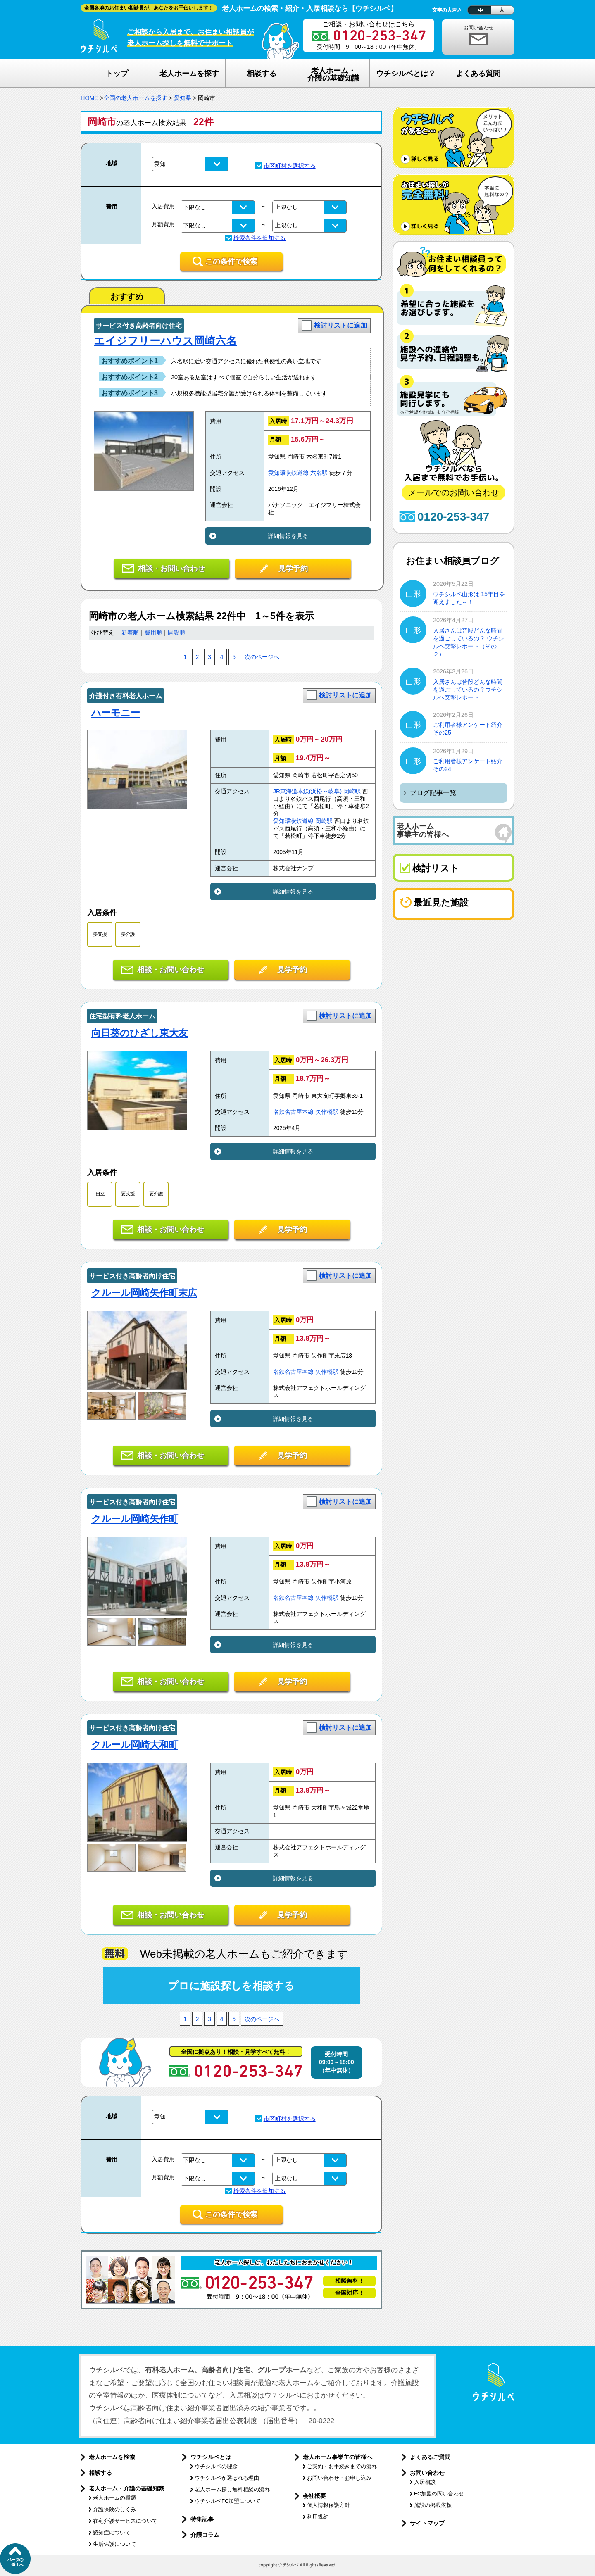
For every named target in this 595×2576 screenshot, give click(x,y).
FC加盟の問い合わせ (439, 2493)
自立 (100, 1193)
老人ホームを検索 (112, 2457)
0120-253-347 (453, 516)
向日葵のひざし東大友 (139, 1033)
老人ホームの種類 (114, 2498)
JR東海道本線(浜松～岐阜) (307, 791)
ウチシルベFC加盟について (228, 2501)
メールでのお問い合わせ (453, 492)
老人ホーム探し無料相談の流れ (232, 2489)
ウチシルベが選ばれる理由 (227, 2478)
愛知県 (182, 98)
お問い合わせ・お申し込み (339, 2478)
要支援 (100, 934)
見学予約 (293, 568)
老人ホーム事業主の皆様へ (337, 2457)
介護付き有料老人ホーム (125, 695)
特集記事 (202, 2519)
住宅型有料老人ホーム (122, 1016)
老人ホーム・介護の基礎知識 (126, 2488)
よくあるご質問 (430, 2457)
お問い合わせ (478, 28)
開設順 (176, 633)
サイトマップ (427, 2523)
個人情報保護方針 (328, 2505)
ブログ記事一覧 (433, 792)
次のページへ (262, 657)
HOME (89, 98)
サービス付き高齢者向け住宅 (139, 325)
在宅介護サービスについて (125, 2521)
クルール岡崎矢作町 (134, 1518)
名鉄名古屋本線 (293, 1112)
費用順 (153, 633)
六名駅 (319, 473)
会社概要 (314, 2496)
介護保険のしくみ (114, 2509)
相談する (100, 2472)
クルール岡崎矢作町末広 (144, 1292)
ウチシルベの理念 (216, 2466)
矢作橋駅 (326, 1112)
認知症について (112, 2532)
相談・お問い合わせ (171, 568)
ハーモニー (115, 712)
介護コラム (204, 2534)
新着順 (130, 633)
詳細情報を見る (288, 536)
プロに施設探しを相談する (231, 1985)
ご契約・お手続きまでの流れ (342, 2466)
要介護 (128, 934)
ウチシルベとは (210, 2457)
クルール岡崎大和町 (134, 1744)
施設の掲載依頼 (433, 2505)
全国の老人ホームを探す (135, 98)
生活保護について (114, 2544)
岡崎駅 (352, 791)
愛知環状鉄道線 (288, 473)
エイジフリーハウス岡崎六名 (165, 341)
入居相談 (425, 2482)
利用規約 (317, 2517)
